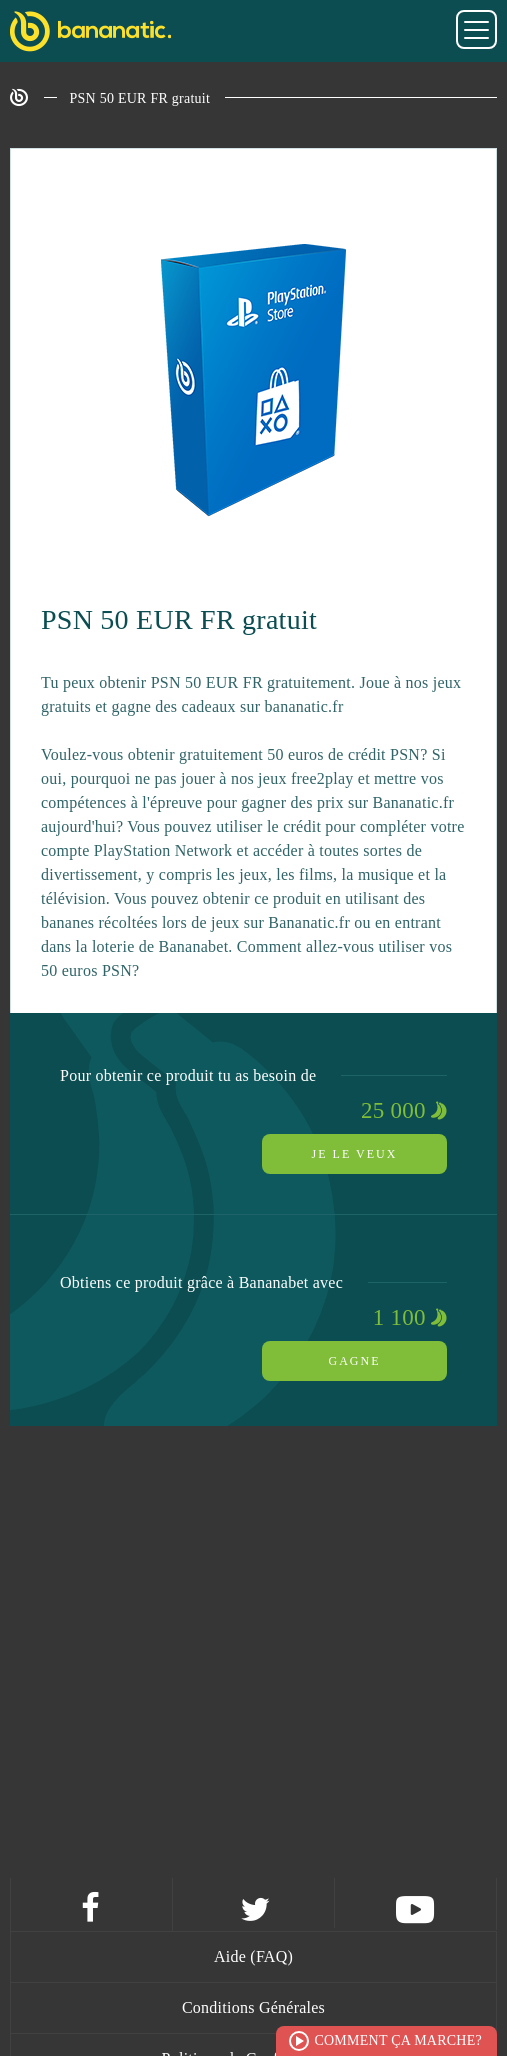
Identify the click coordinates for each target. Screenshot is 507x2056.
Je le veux (355, 1154)
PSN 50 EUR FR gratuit (140, 98)
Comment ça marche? (398, 2040)
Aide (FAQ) (253, 1956)
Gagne (355, 1361)
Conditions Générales (253, 2007)
